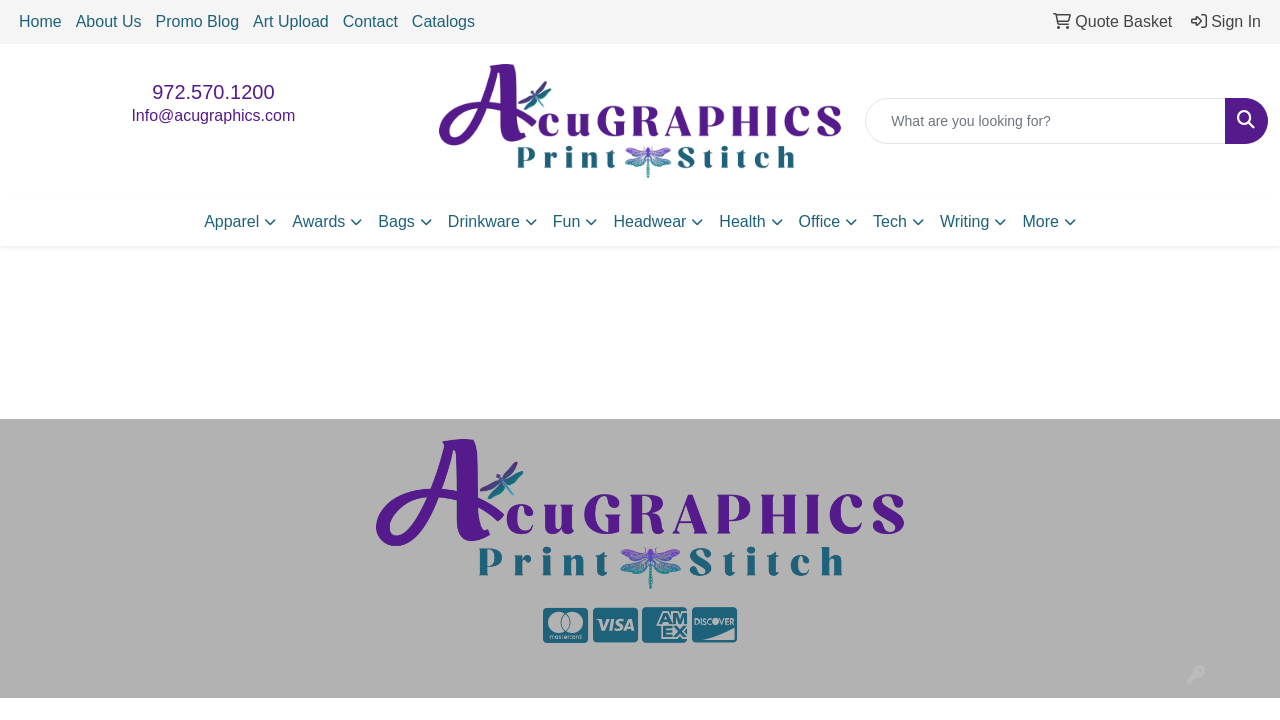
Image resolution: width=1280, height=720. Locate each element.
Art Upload (291, 21)
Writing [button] (965, 221)
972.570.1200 (213, 92)
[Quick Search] (1045, 121)
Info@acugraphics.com (213, 115)
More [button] (1040, 221)
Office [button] (820, 221)
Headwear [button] (649, 221)
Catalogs (443, 21)
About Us (109, 21)
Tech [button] (890, 221)
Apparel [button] (231, 221)
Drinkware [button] (484, 221)
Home (40, 21)
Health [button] (742, 221)
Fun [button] (567, 221)
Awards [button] (318, 221)
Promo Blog (198, 21)
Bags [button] (396, 221)
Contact (370, 21)
